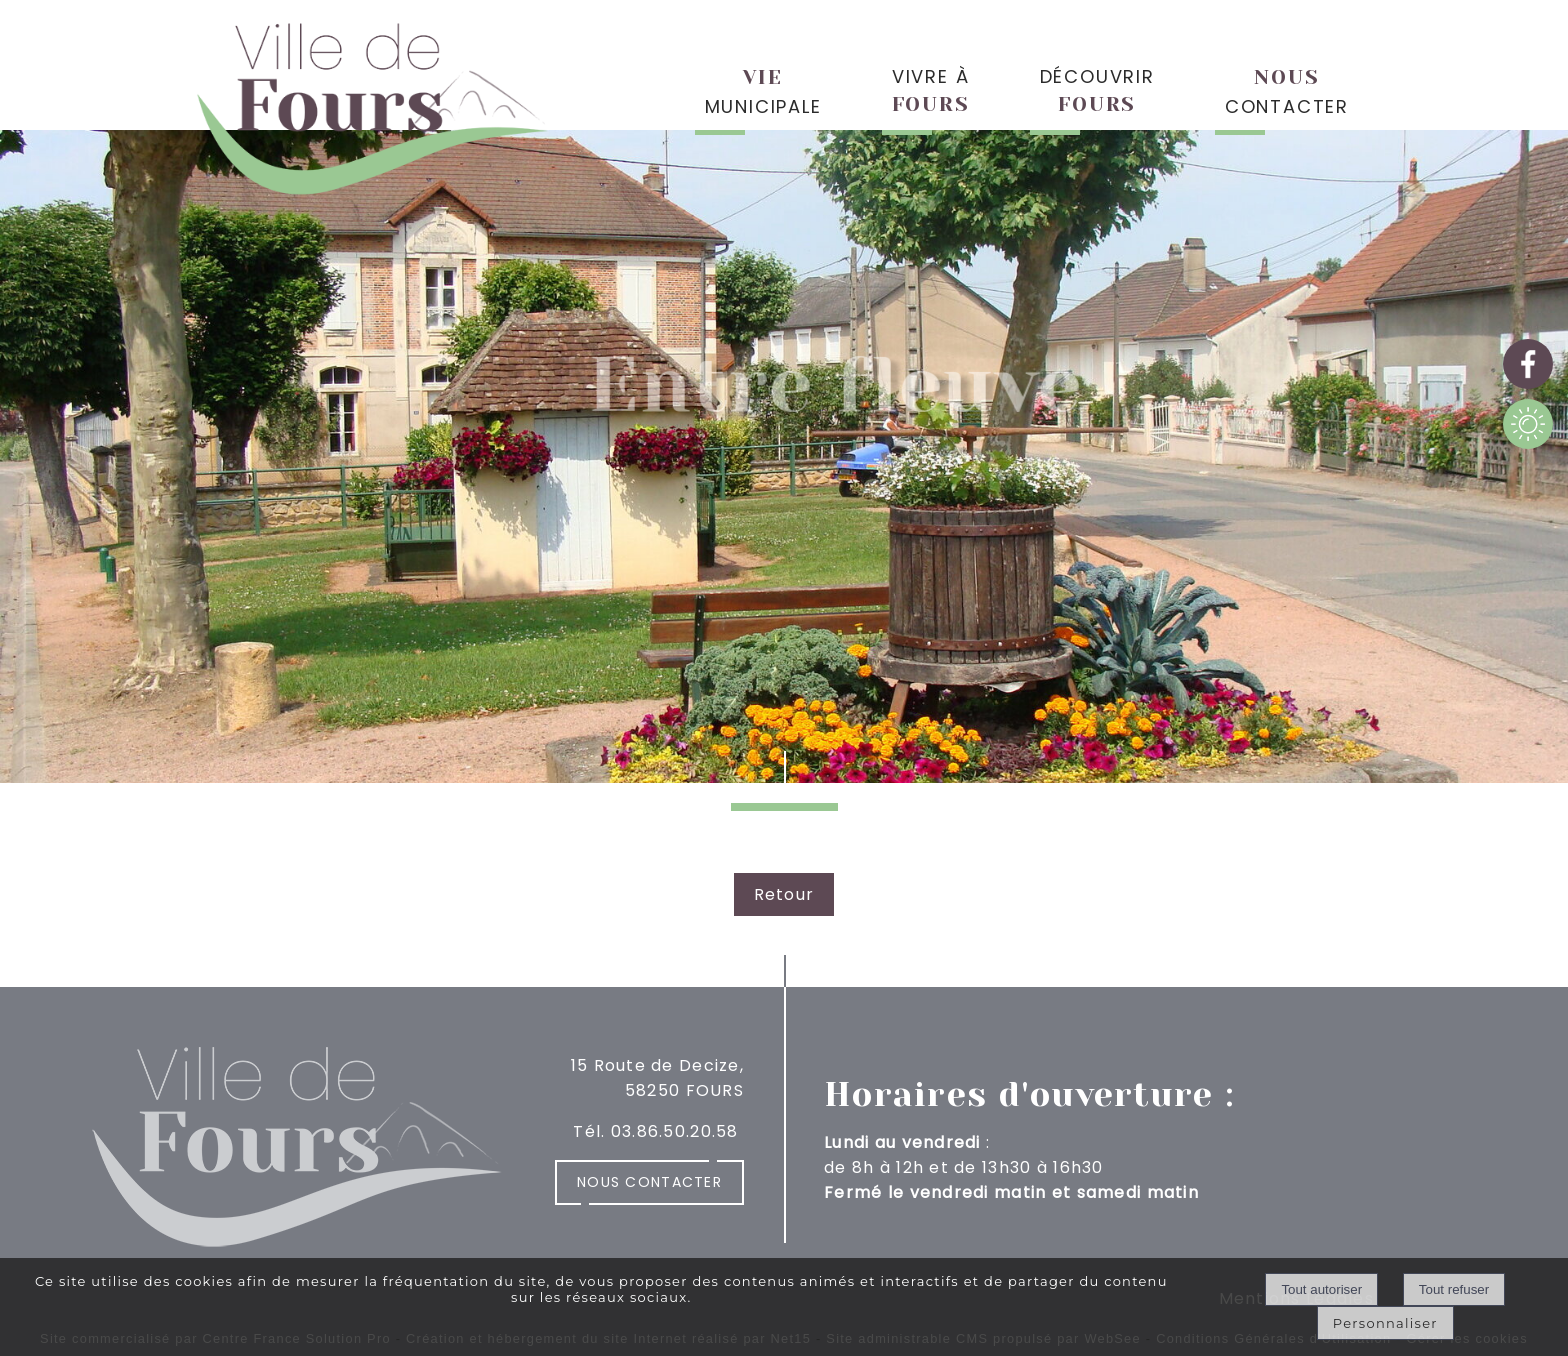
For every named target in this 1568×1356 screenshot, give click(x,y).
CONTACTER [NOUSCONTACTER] (1287, 92)
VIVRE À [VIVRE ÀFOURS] (931, 90)
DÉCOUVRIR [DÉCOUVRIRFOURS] (1097, 90)
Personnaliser (1385, 1323)
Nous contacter (649, 1182)
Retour (784, 894)
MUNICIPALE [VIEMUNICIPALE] (763, 92)
